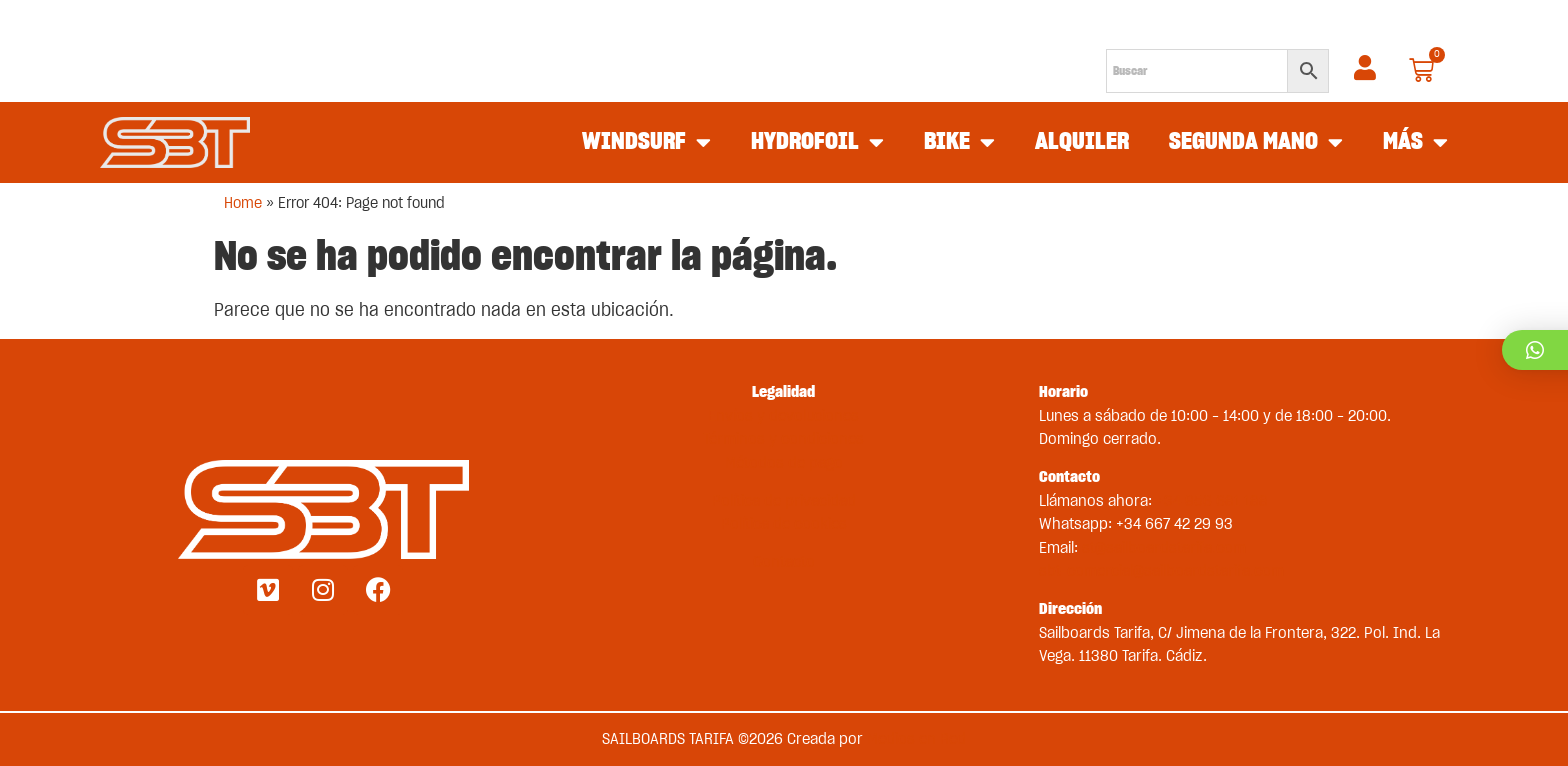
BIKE (959, 143)
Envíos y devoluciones (783, 416)
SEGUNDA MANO (1256, 143)
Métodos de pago (784, 463)
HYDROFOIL (817, 143)
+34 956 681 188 (1212, 501)
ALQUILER (1082, 142)
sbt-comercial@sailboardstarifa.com (1161, 571)
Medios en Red (916, 739)
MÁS (1415, 143)
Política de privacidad (784, 501)
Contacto (784, 562)
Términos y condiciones (783, 439)
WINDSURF (646, 143)
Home (243, 203)
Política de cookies (784, 524)
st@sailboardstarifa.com (1164, 548)
